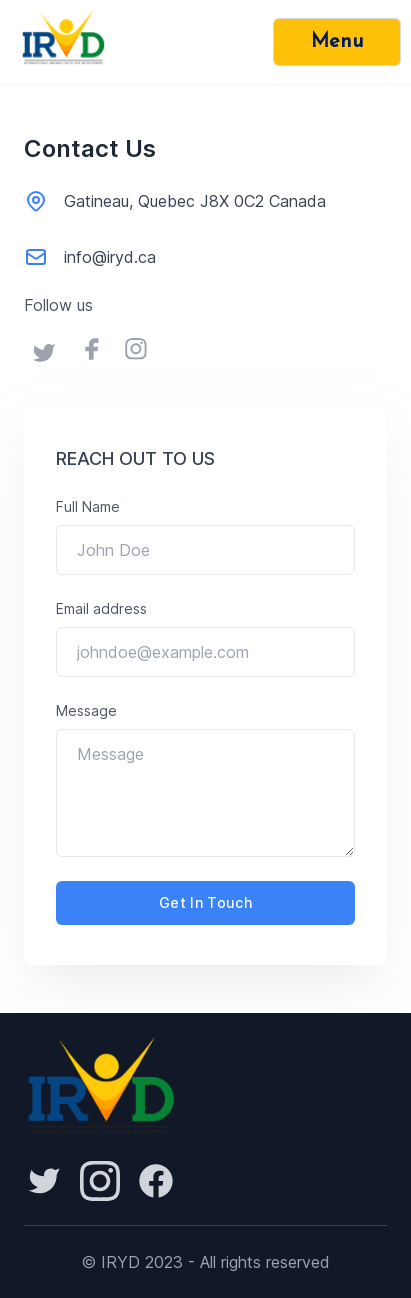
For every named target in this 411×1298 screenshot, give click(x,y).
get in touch (205, 902)
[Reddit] (44, 1181)
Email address (101, 608)
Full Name (88, 506)
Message (86, 710)
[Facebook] (156, 1181)
